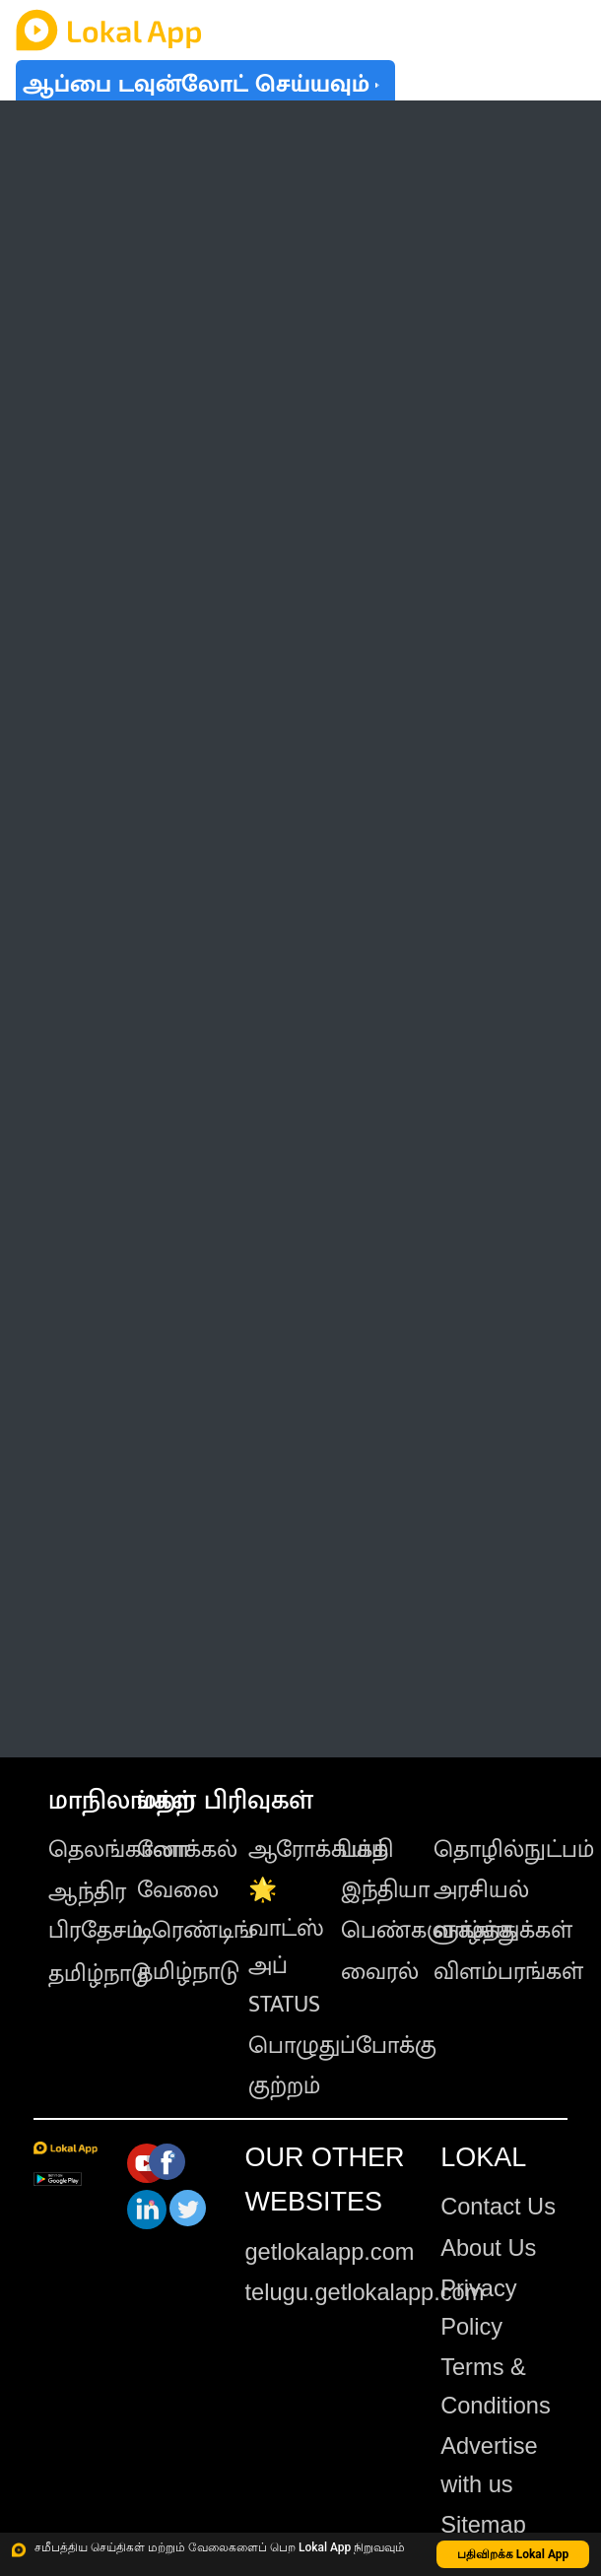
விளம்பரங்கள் (508, 1972)
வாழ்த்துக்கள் (503, 1930)
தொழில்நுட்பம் (514, 1850)
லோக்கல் (187, 1850)
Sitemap (483, 2525)
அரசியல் (481, 1890)
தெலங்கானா (118, 1850)
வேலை (178, 1890)
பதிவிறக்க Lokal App (513, 2554)
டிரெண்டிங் (195, 1930)
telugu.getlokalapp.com (364, 2292)
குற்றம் (284, 2086)
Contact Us (498, 2206)
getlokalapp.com (329, 2252)
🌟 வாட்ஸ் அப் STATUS (286, 1947)
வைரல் (380, 1972)
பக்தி (367, 1850)
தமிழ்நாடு (99, 1974)
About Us (488, 2248)
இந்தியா (385, 1890)
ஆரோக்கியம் (318, 1850)
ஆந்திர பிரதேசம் (95, 1911)
